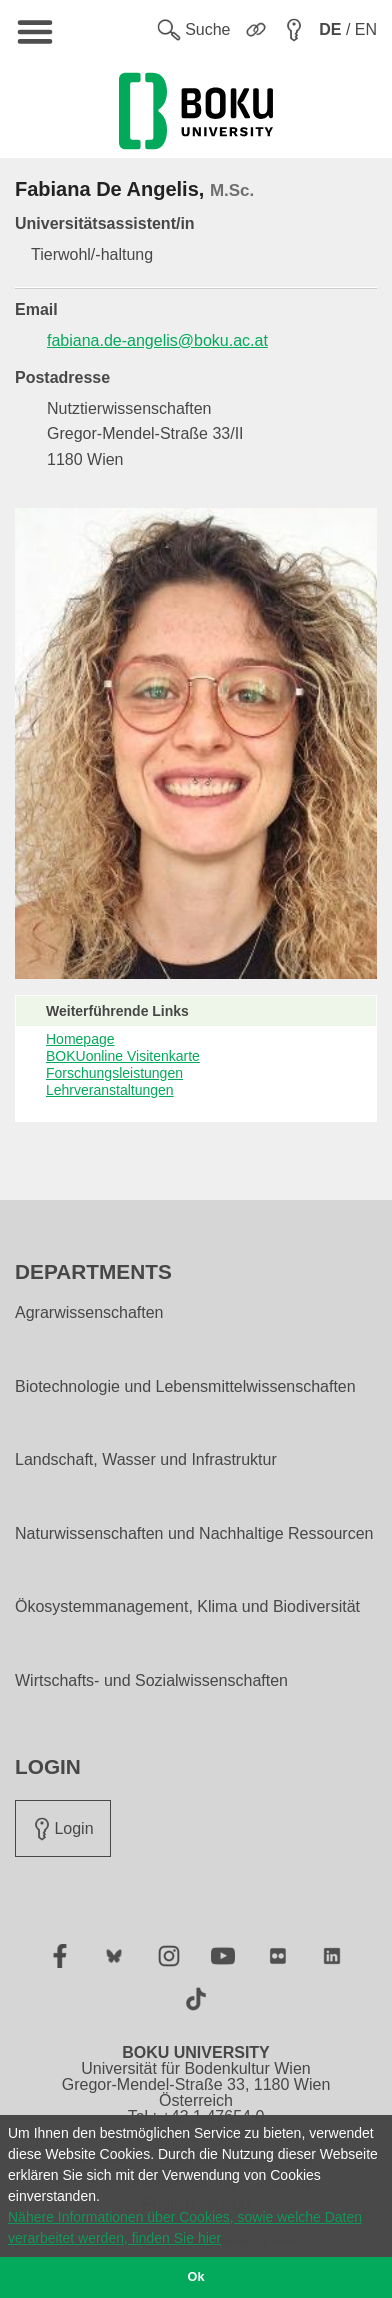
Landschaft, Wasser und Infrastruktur (146, 1460)
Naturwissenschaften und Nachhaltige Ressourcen (194, 1534)
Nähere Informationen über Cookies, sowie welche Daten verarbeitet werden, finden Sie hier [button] (185, 2227)
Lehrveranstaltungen (110, 1090)
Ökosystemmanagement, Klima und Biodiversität (187, 1607)
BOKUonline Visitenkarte (123, 1056)
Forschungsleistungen (114, 1073)
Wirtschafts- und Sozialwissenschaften (151, 1681)
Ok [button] (196, 2277)
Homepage (80, 1039)
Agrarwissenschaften (89, 1313)
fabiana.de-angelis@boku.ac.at (157, 340)
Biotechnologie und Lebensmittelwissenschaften (185, 1387)
